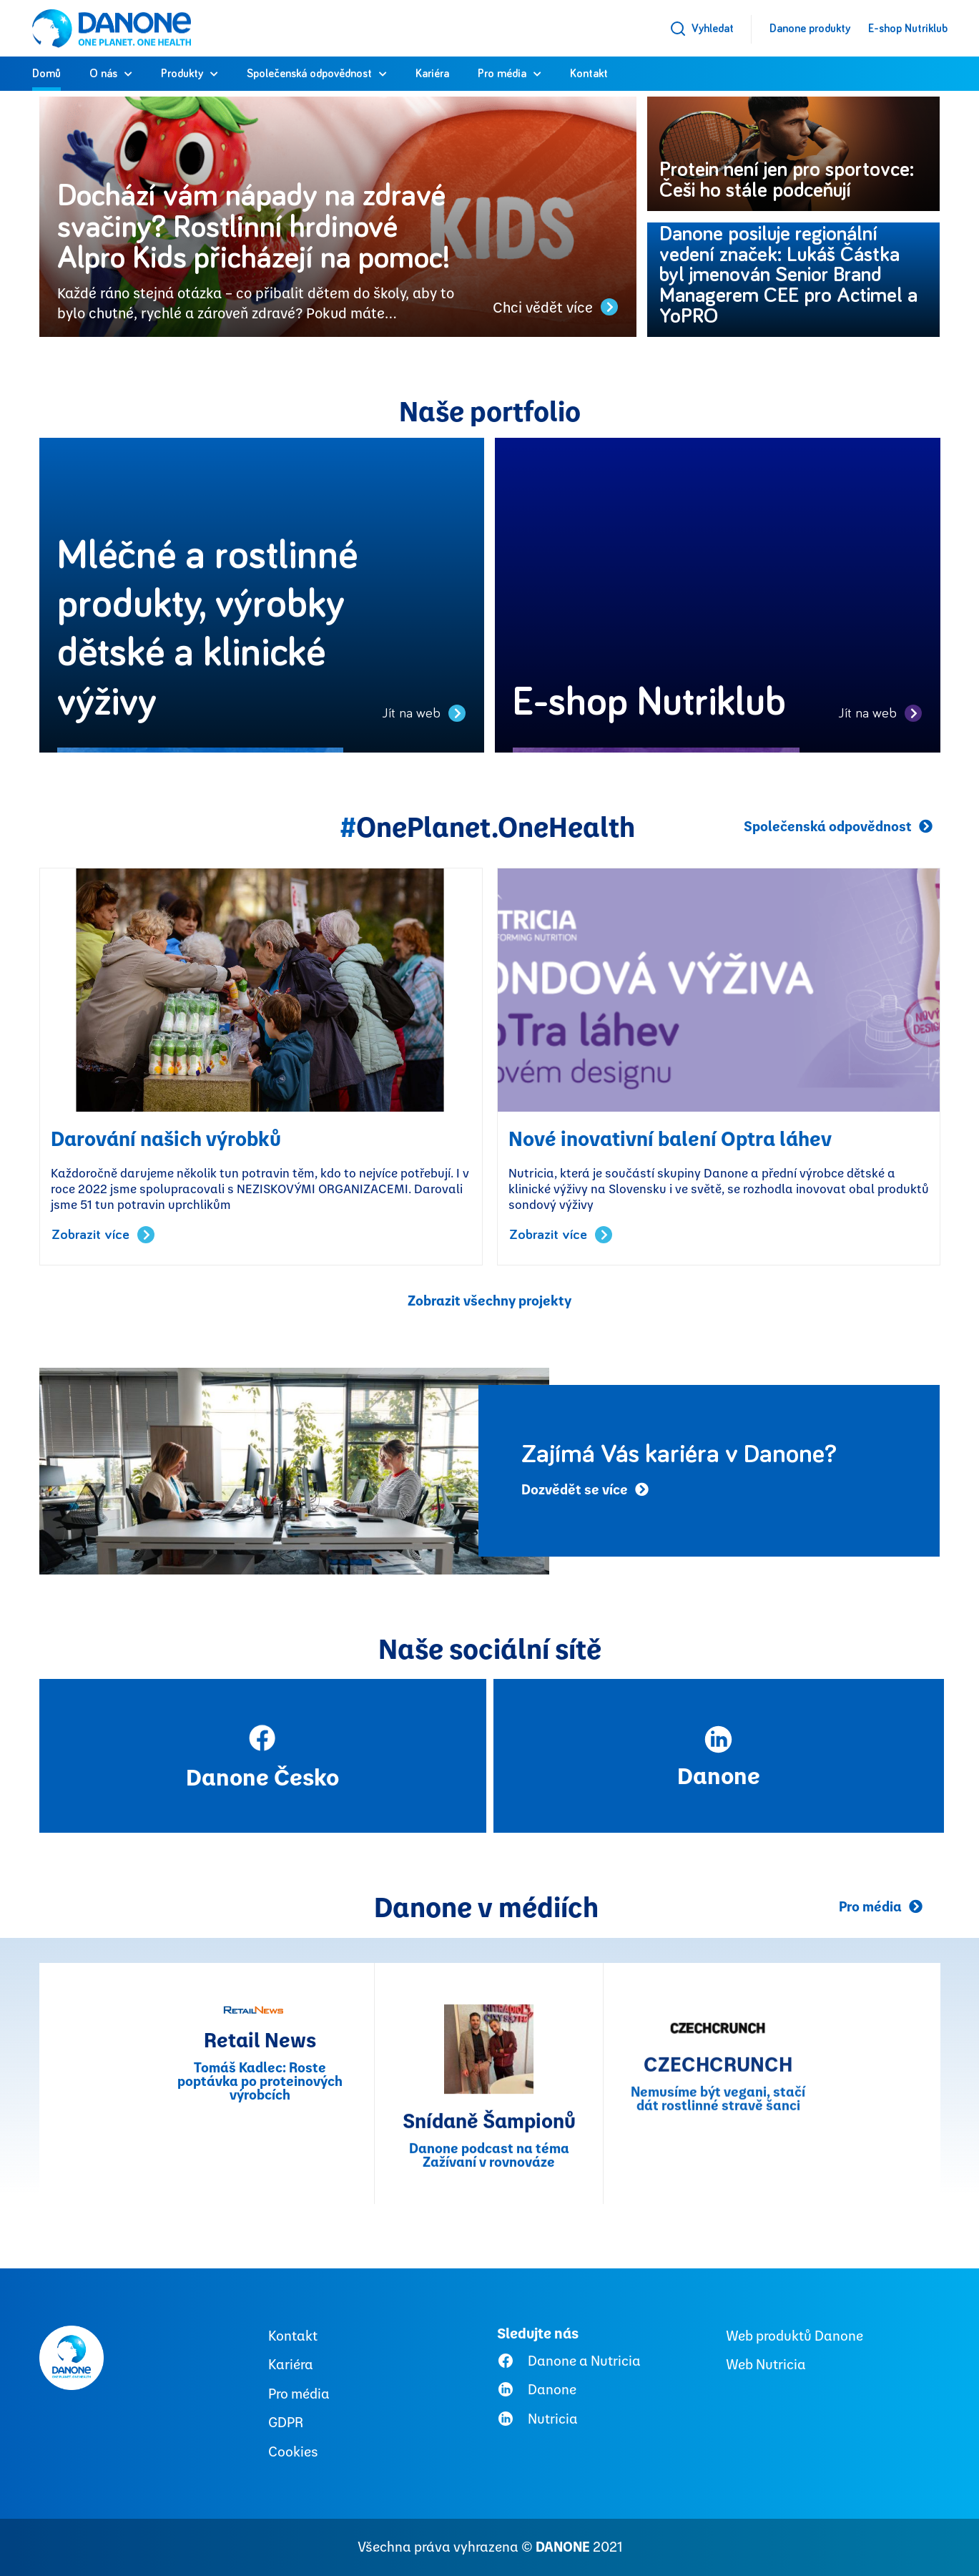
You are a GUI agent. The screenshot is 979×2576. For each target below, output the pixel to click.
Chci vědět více (555, 307)
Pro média (502, 73)
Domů (46, 73)
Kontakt (589, 73)
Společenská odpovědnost (309, 73)
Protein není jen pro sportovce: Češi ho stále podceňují (786, 180)
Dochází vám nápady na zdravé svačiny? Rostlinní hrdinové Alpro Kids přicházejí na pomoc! (262, 227)
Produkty (182, 73)
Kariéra (432, 73)
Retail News (260, 2259)
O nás (103, 73)
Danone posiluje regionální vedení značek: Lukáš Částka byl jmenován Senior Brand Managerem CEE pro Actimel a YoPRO (788, 276)
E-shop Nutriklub (908, 28)
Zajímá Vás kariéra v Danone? (679, 1454)
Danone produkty (809, 28)
